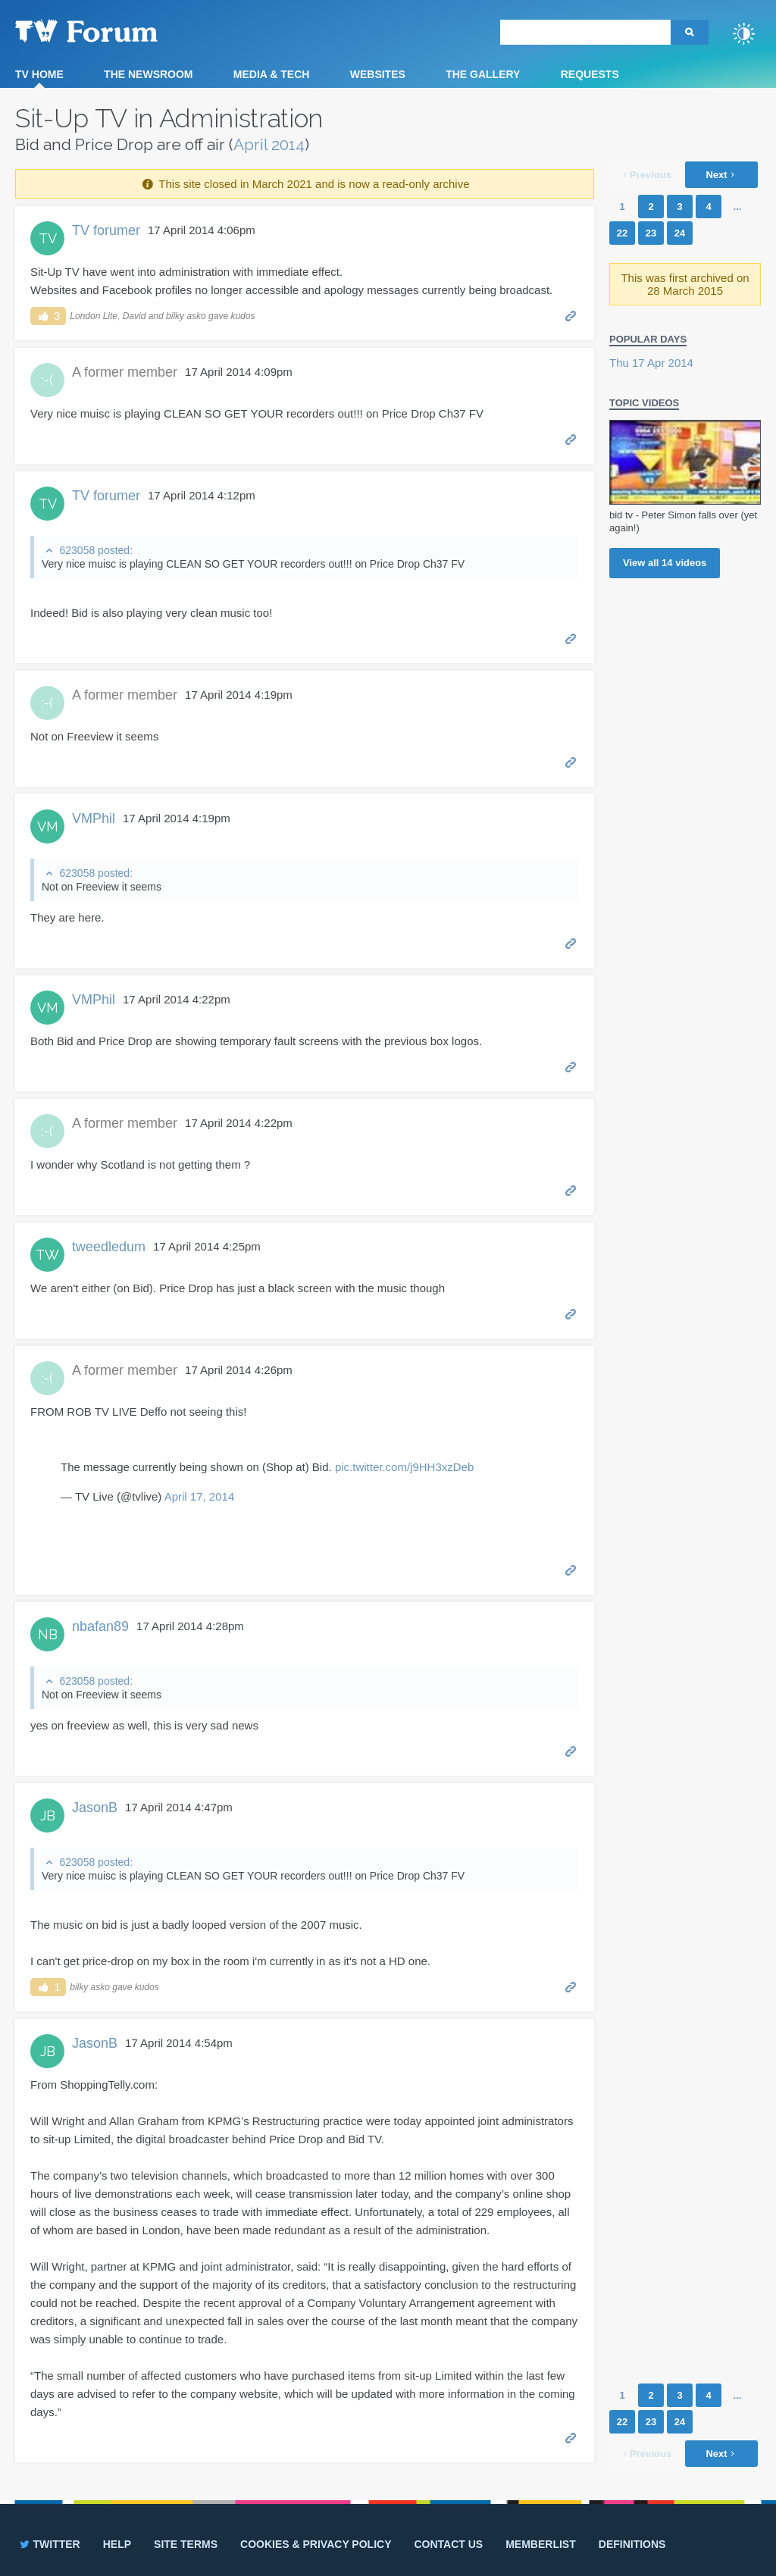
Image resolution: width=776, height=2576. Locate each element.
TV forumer (106, 230)
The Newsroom (148, 74)
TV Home (39, 74)
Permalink (571, 315)
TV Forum (110, 30)
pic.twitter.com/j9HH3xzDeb (404, 1466)
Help (117, 2544)
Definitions (632, 2544)
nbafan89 (100, 1626)
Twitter (48, 2544)
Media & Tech (271, 74)
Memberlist (540, 2544)
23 (651, 233)
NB (48, 1634)
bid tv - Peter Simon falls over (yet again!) (683, 521)
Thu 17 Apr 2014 (651, 362)
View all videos (664, 562)
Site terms (185, 2544)
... (738, 206)
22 (622, 233)
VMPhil (93, 818)
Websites (377, 74)
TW (47, 1255)
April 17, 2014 (199, 1496)
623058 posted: (96, 550)
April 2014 (269, 144)
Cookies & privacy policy (315, 2544)
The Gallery (483, 74)
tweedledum (109, 1246)
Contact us (448, 2544)
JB (47, 1815)
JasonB (94, 1807)
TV (48, 238)
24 (679, 233)
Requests (590, 74)
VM (47, 826)
